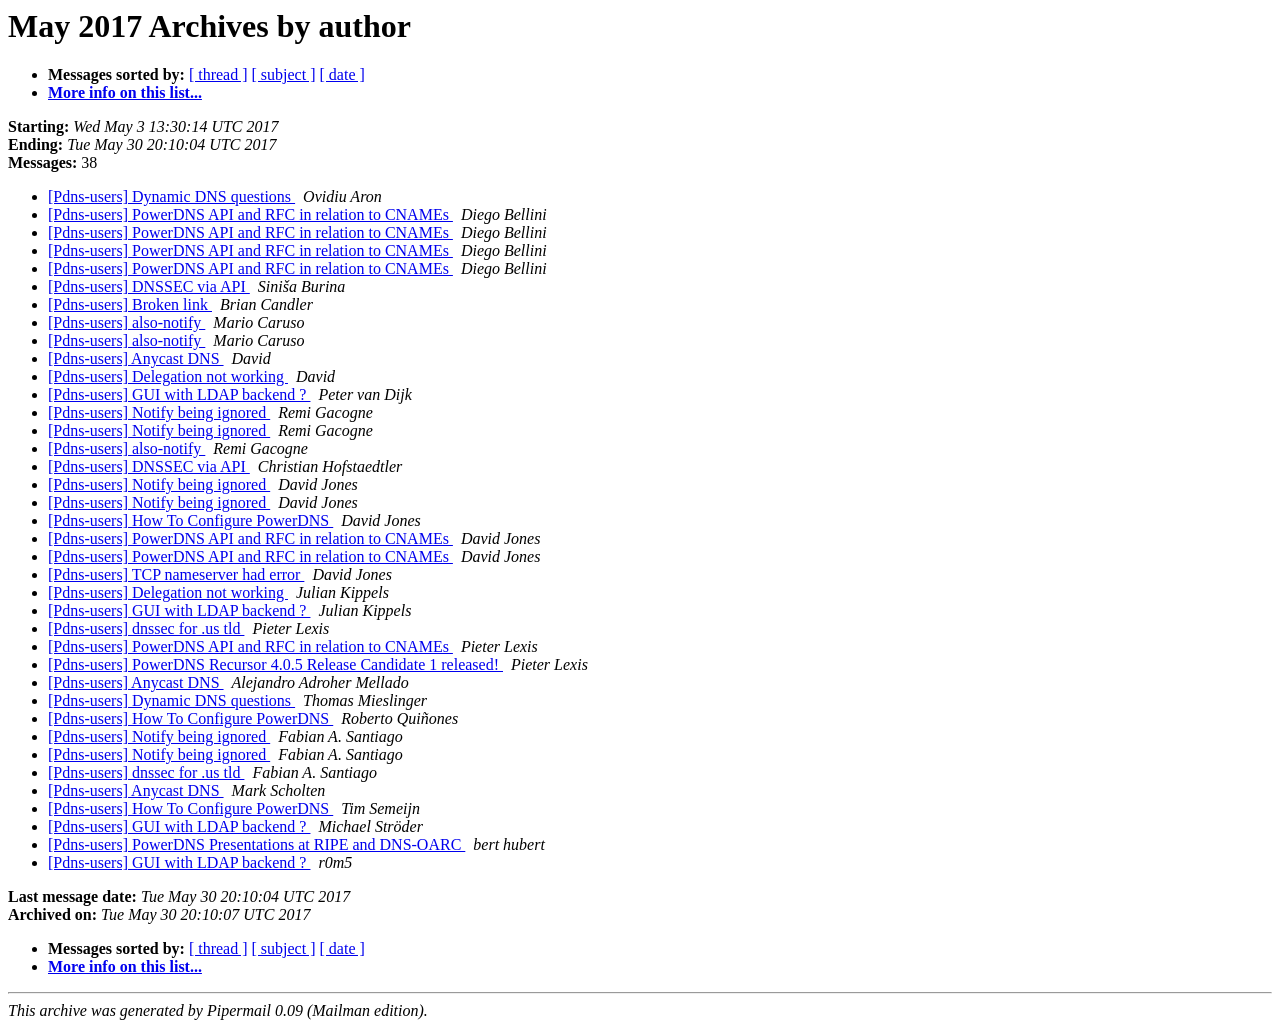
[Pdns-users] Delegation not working (168, 376)
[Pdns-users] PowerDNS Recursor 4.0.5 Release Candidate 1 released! (275, 664)
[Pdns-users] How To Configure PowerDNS (190, 520)
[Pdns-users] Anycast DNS (136, 358)
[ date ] (342, 74)
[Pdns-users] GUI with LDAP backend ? (179, 394)
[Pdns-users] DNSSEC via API (149, 286)
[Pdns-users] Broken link (130, 304)
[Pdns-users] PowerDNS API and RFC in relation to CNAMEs (250, 214)
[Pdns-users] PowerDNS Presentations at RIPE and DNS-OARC (256, 844)
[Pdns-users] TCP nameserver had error (176, 574)
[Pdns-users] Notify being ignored (159, 412)
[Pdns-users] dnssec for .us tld (146, 628)
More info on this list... (125, 92)
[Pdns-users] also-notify (126, 322)
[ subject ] (284, 74)
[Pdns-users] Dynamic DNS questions (171, 196)
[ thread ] (218, 74)
